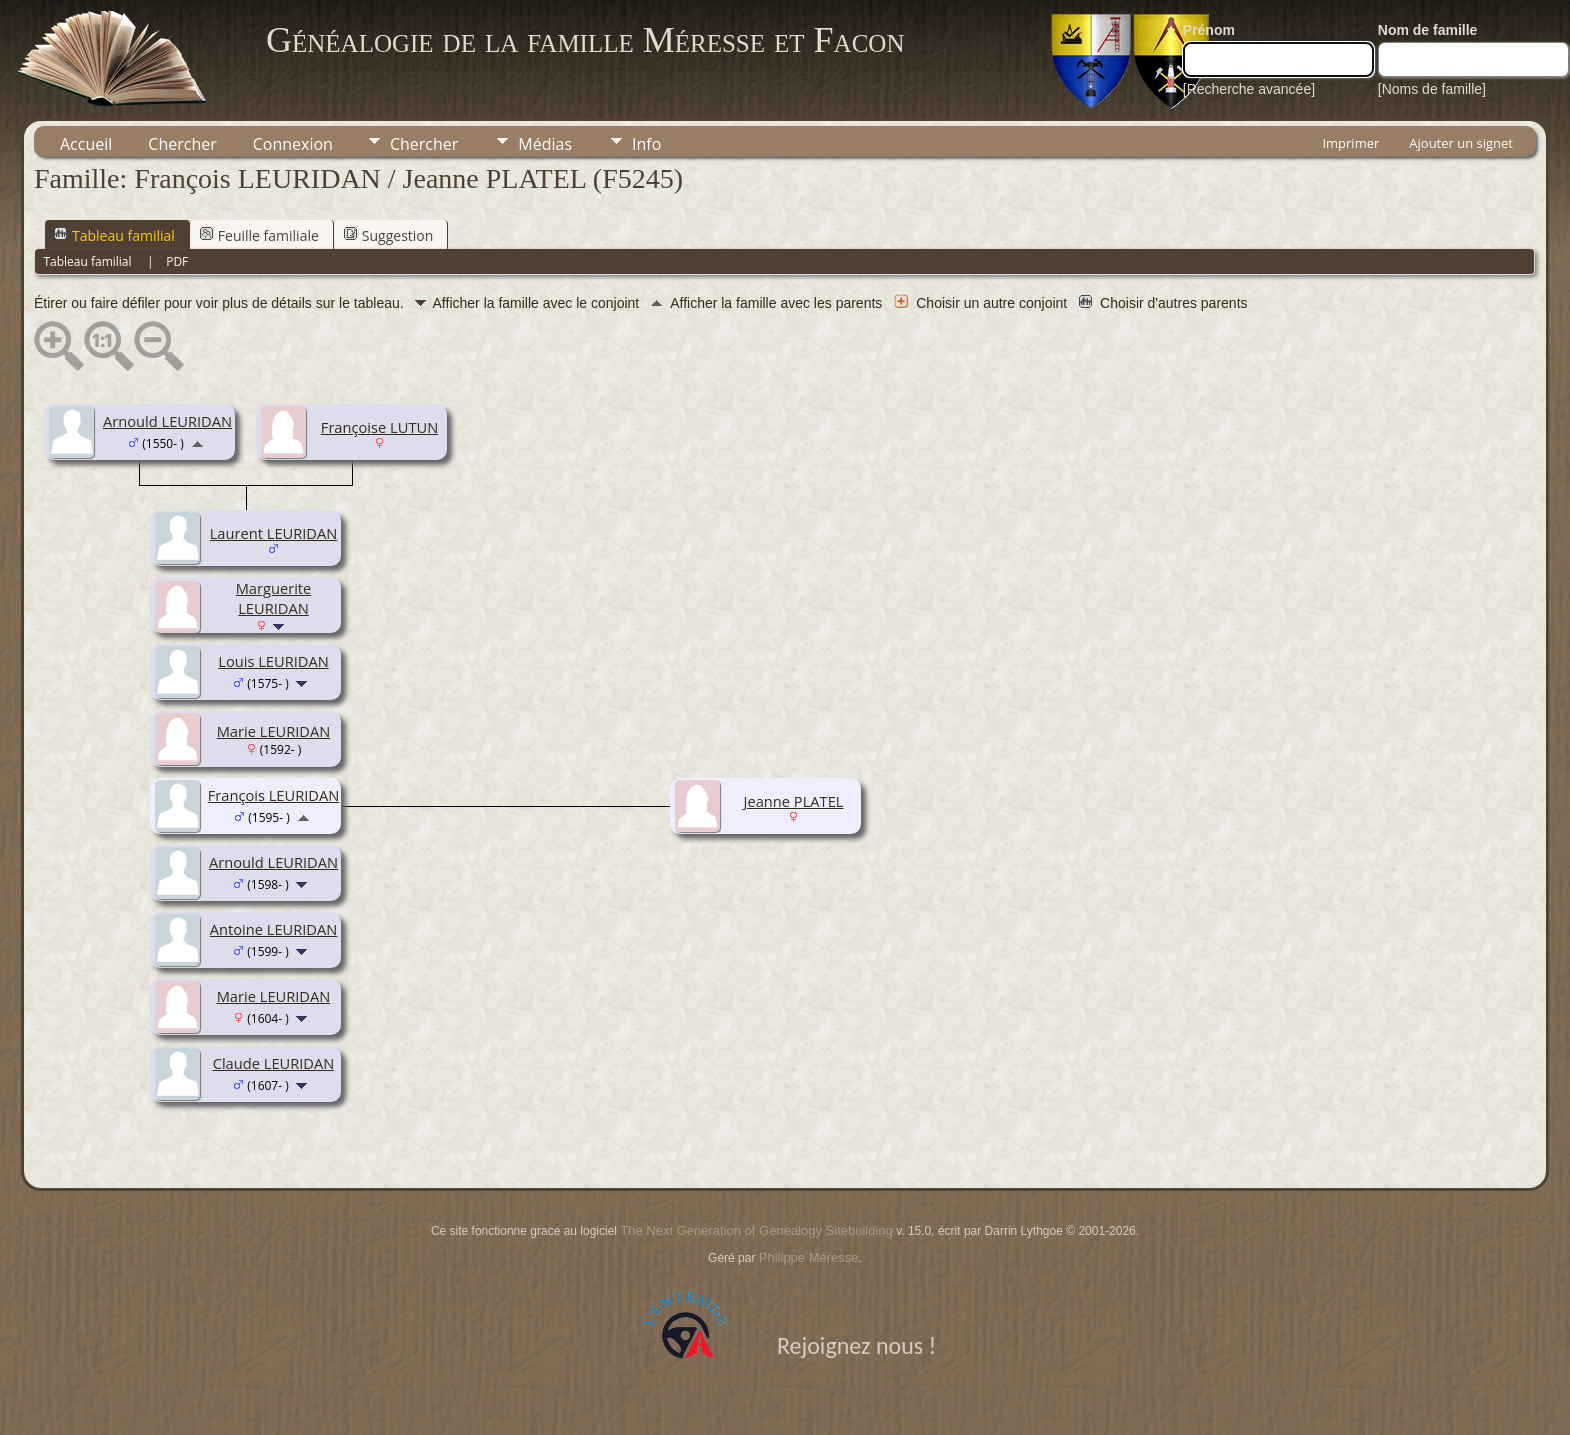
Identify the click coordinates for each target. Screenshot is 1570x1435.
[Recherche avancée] (1249, 89)
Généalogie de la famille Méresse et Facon (585, 40)
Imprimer (1350, 143)
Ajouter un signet (1461, 143)
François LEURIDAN (274, 795)
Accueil (86, 144)
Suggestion (389, 235)
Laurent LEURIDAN (274, 533)
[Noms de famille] (1432, 89)
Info (646, 144)
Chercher (182, 144)
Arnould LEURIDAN (167, 421)
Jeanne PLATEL (794, 801)
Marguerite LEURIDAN (274, 598)
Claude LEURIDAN (274, 1063)
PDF (177, 261)
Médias (545, 144)
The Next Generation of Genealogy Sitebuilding (756, 1230)
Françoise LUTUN (379, 427)
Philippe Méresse (809, 1257)
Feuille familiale (259, 235)
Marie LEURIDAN (274, 731)
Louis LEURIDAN (273, 661)
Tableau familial (114, 235)
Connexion (293, 144)
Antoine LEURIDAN (274, 929)
